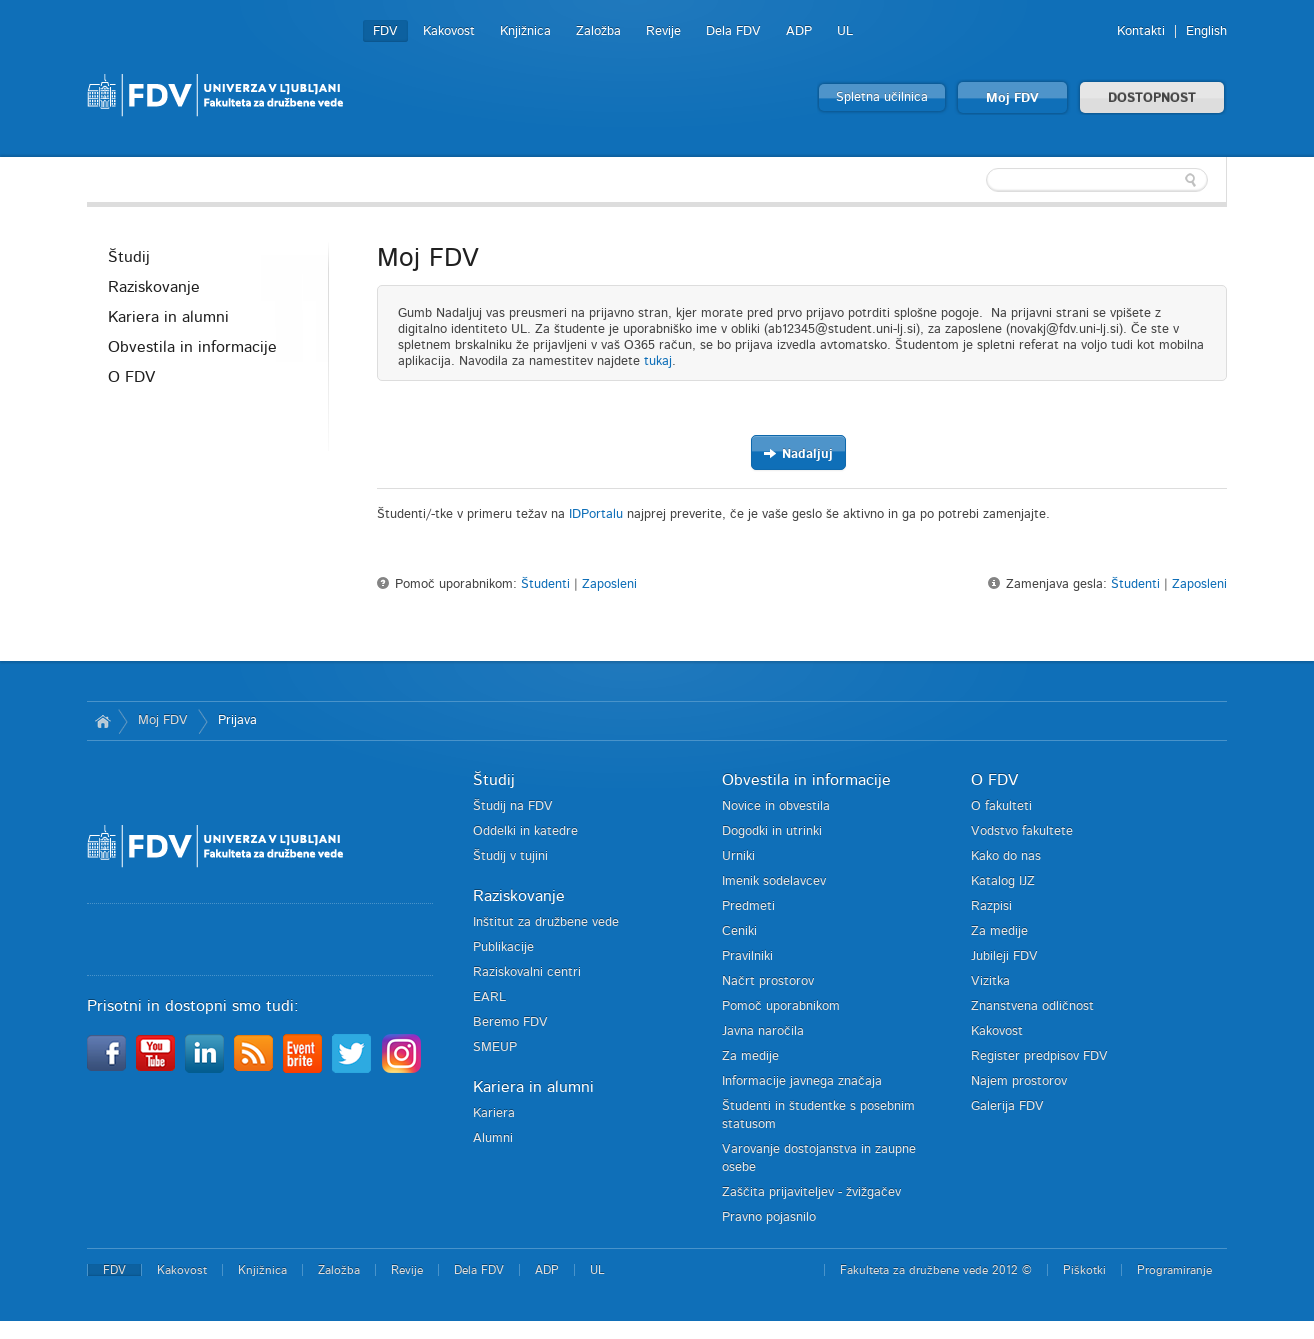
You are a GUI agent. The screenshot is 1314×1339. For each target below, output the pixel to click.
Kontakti (1141, 31)
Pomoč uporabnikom (781, 1006)
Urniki (738, 856)
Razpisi (991, 906)
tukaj (658, 361)
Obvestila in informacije (192, 347)
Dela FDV (733, 31)
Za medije (750, 1056)
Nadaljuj (798, 453)
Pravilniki (747, 956)
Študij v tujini (510, 856)
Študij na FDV (513, 806)
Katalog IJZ (1003, 881)
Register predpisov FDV (1039, 1056)
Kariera (494, 1113)
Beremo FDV (510, 1022)
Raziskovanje (154, 287)
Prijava (237, 720)
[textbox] (1097, 180)
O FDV (131, 377)
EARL (489, 997)
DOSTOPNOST (1152, 98)
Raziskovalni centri (527, 972)
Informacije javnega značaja (802, 1081)
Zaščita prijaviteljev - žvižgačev (811, 1192)
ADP (799, 31)
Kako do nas (1006, 856)
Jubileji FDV (1004, 956)
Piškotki (1084, 1270)
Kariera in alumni (168, 317)
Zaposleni (609, 584)
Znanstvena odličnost (1032, 1006)
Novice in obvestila (776, 806)
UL (845, 31)
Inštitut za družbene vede (546, 922)
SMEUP (495, 1047)
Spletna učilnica (882, 97)
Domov (102, 721)
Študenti (545, 584)
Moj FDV (1012, 98)
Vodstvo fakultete (1022, 831)
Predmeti (748, 906)
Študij (129, 257)
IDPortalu (596, 514)
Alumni (493, 1138)
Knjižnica (525, 31)
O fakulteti (1001, 806)
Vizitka (990, 981)
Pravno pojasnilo (769, 1217)
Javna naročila (763, 1031)
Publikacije (503, 947)
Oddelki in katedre (525, 831)
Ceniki (739, 931)
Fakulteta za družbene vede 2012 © (936, 1270)
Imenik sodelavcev (774, 881)
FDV (385, 31)
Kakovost (449, 31)
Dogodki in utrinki (772, 831)
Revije (663, 31)
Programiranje (1174, 1270)
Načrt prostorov (768, 981)
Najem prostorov (1019, 1081)
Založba (598, 31)
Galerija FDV (1007, 1106)
